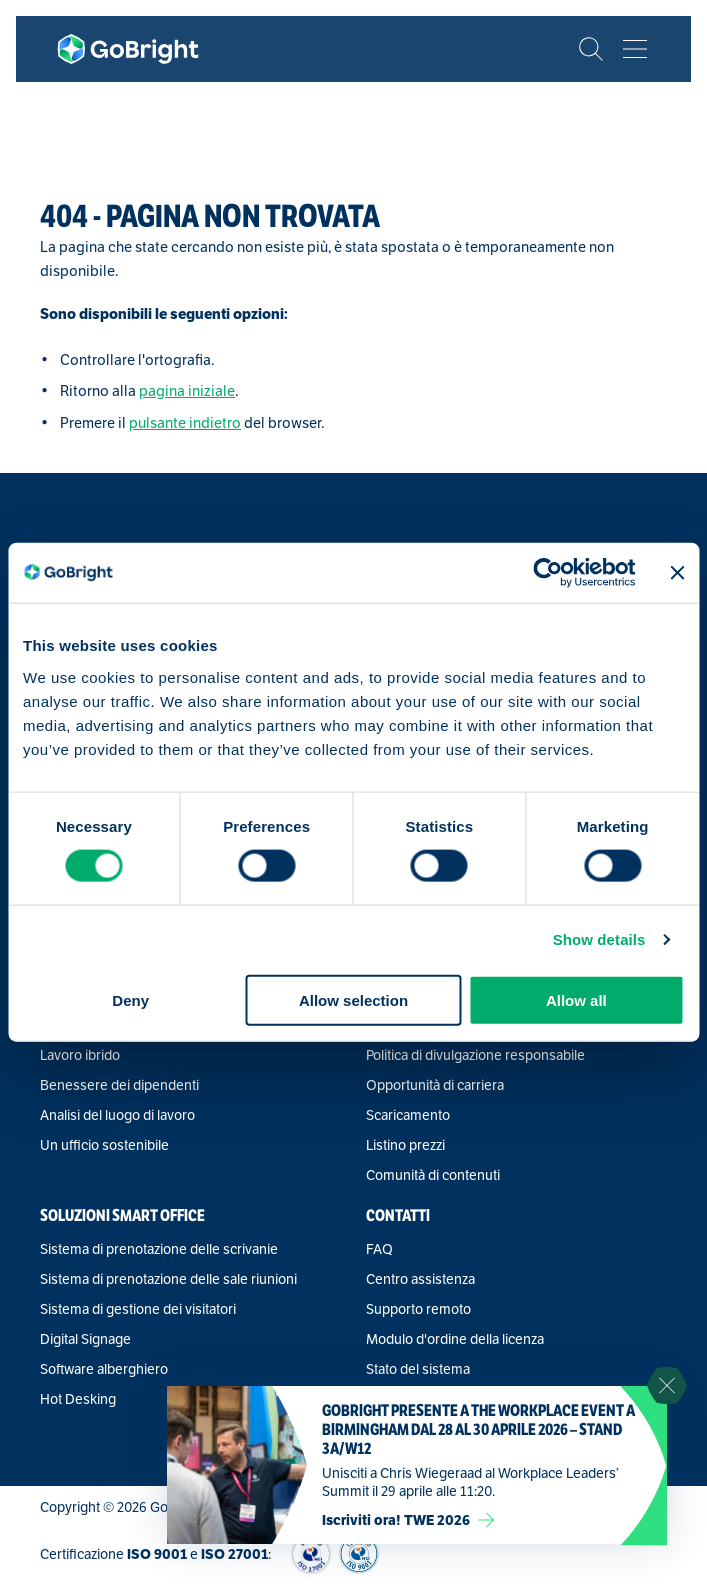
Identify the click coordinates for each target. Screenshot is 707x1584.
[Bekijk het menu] (635, 49)
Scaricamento (408, 1115)
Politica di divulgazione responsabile (475, 1055)
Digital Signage (85, 1339)
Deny (130, 999)
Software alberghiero (104, 1369)
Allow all (576, 999)
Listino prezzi (405, 1145)
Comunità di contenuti (433, 1175)
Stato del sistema (418, 1369)
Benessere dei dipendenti (119, 1085)
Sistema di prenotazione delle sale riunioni (168, 1279)
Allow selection (353, 999)
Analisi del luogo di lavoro (117, 1115)
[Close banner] (677, 573)
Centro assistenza (420, 1279)
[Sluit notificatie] (667, 1386)
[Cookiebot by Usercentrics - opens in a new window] (548, 573)
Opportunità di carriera (435, 1085)
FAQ (379, 1249)
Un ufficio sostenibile (104, 1145)
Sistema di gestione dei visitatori (138, 1309)
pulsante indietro (185, 422)
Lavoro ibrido (80, 1055)
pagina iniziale (187, 390)
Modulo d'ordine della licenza (455, 1339)
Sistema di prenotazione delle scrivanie (159, 1249)
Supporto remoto (418, 1309)
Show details (599, 939)
